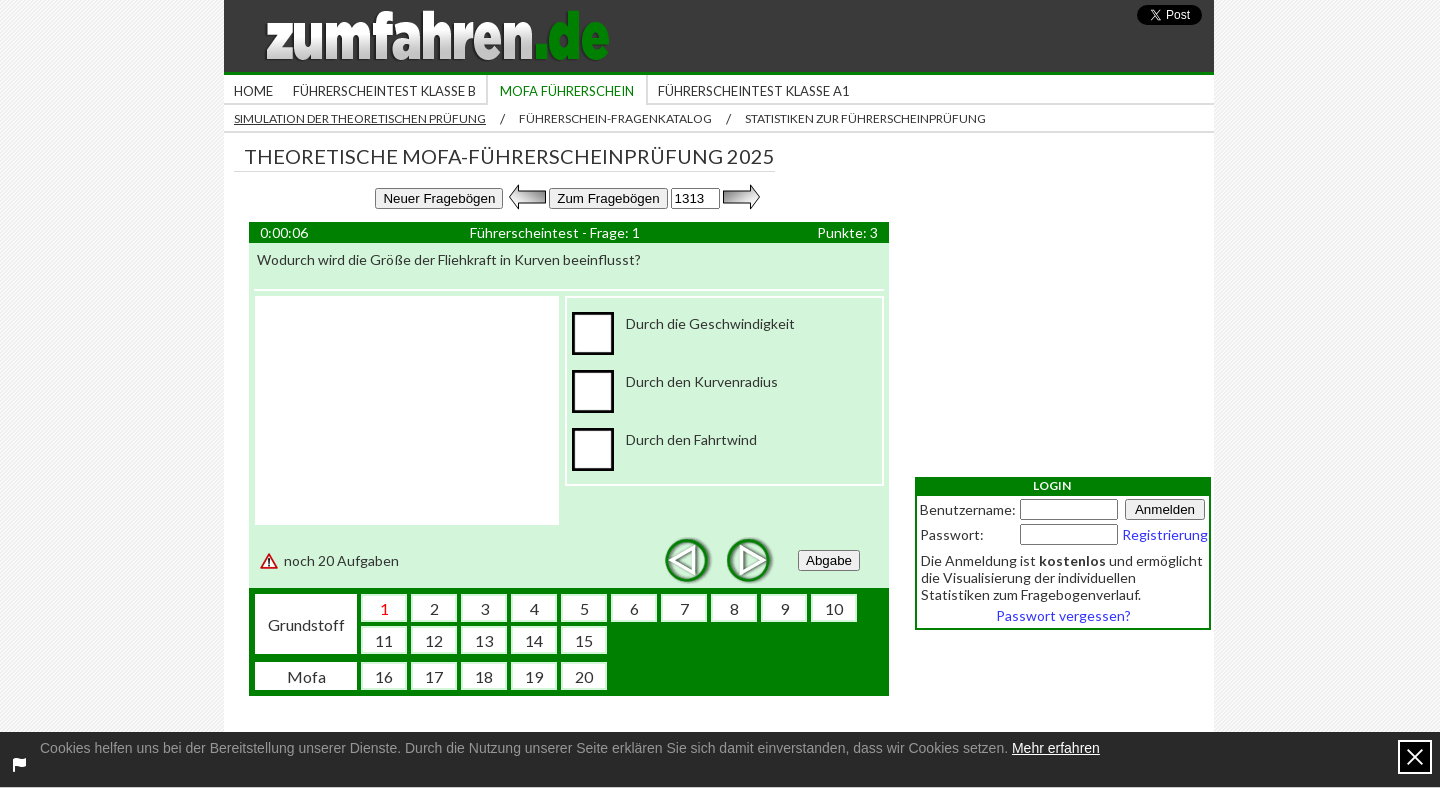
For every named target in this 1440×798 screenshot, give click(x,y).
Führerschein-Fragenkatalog (615, 118)
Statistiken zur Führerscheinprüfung (865, 118)
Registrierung (1165, 534)
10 (834, 608)
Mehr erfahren (1056, 748)
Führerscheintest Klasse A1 (754, 91)
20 (584, 676)
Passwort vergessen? (1063, 615)
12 (434, 640)
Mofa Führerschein (567, 91)
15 (584, 640)
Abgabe (829, 560)
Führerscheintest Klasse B (384, 91)
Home (253, 91)
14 (534, 640)
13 (484, 640)
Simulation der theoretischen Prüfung (360, 118)
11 (384, 640)
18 (484, 676)
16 (384, 676)
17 (434, 676)
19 (534, 676)
